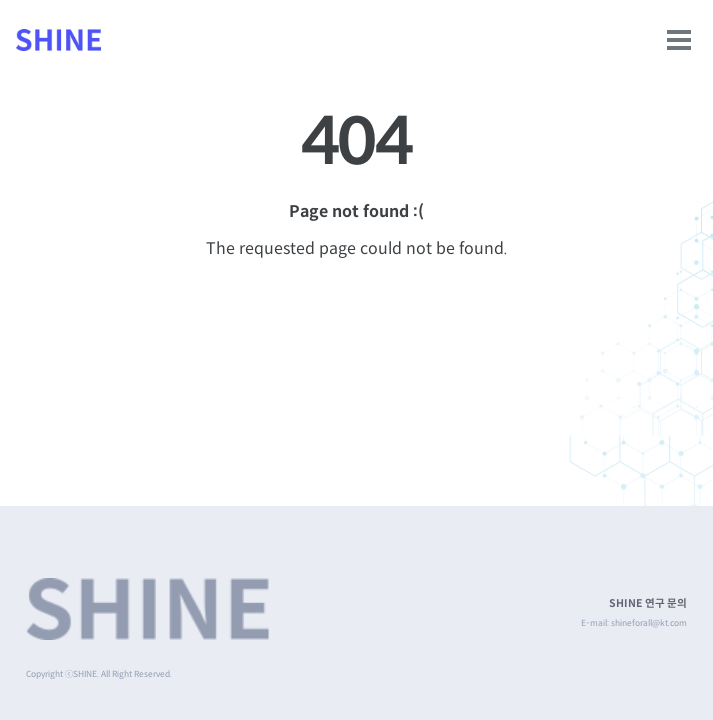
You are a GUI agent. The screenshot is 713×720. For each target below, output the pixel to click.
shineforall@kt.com (649, 623)
